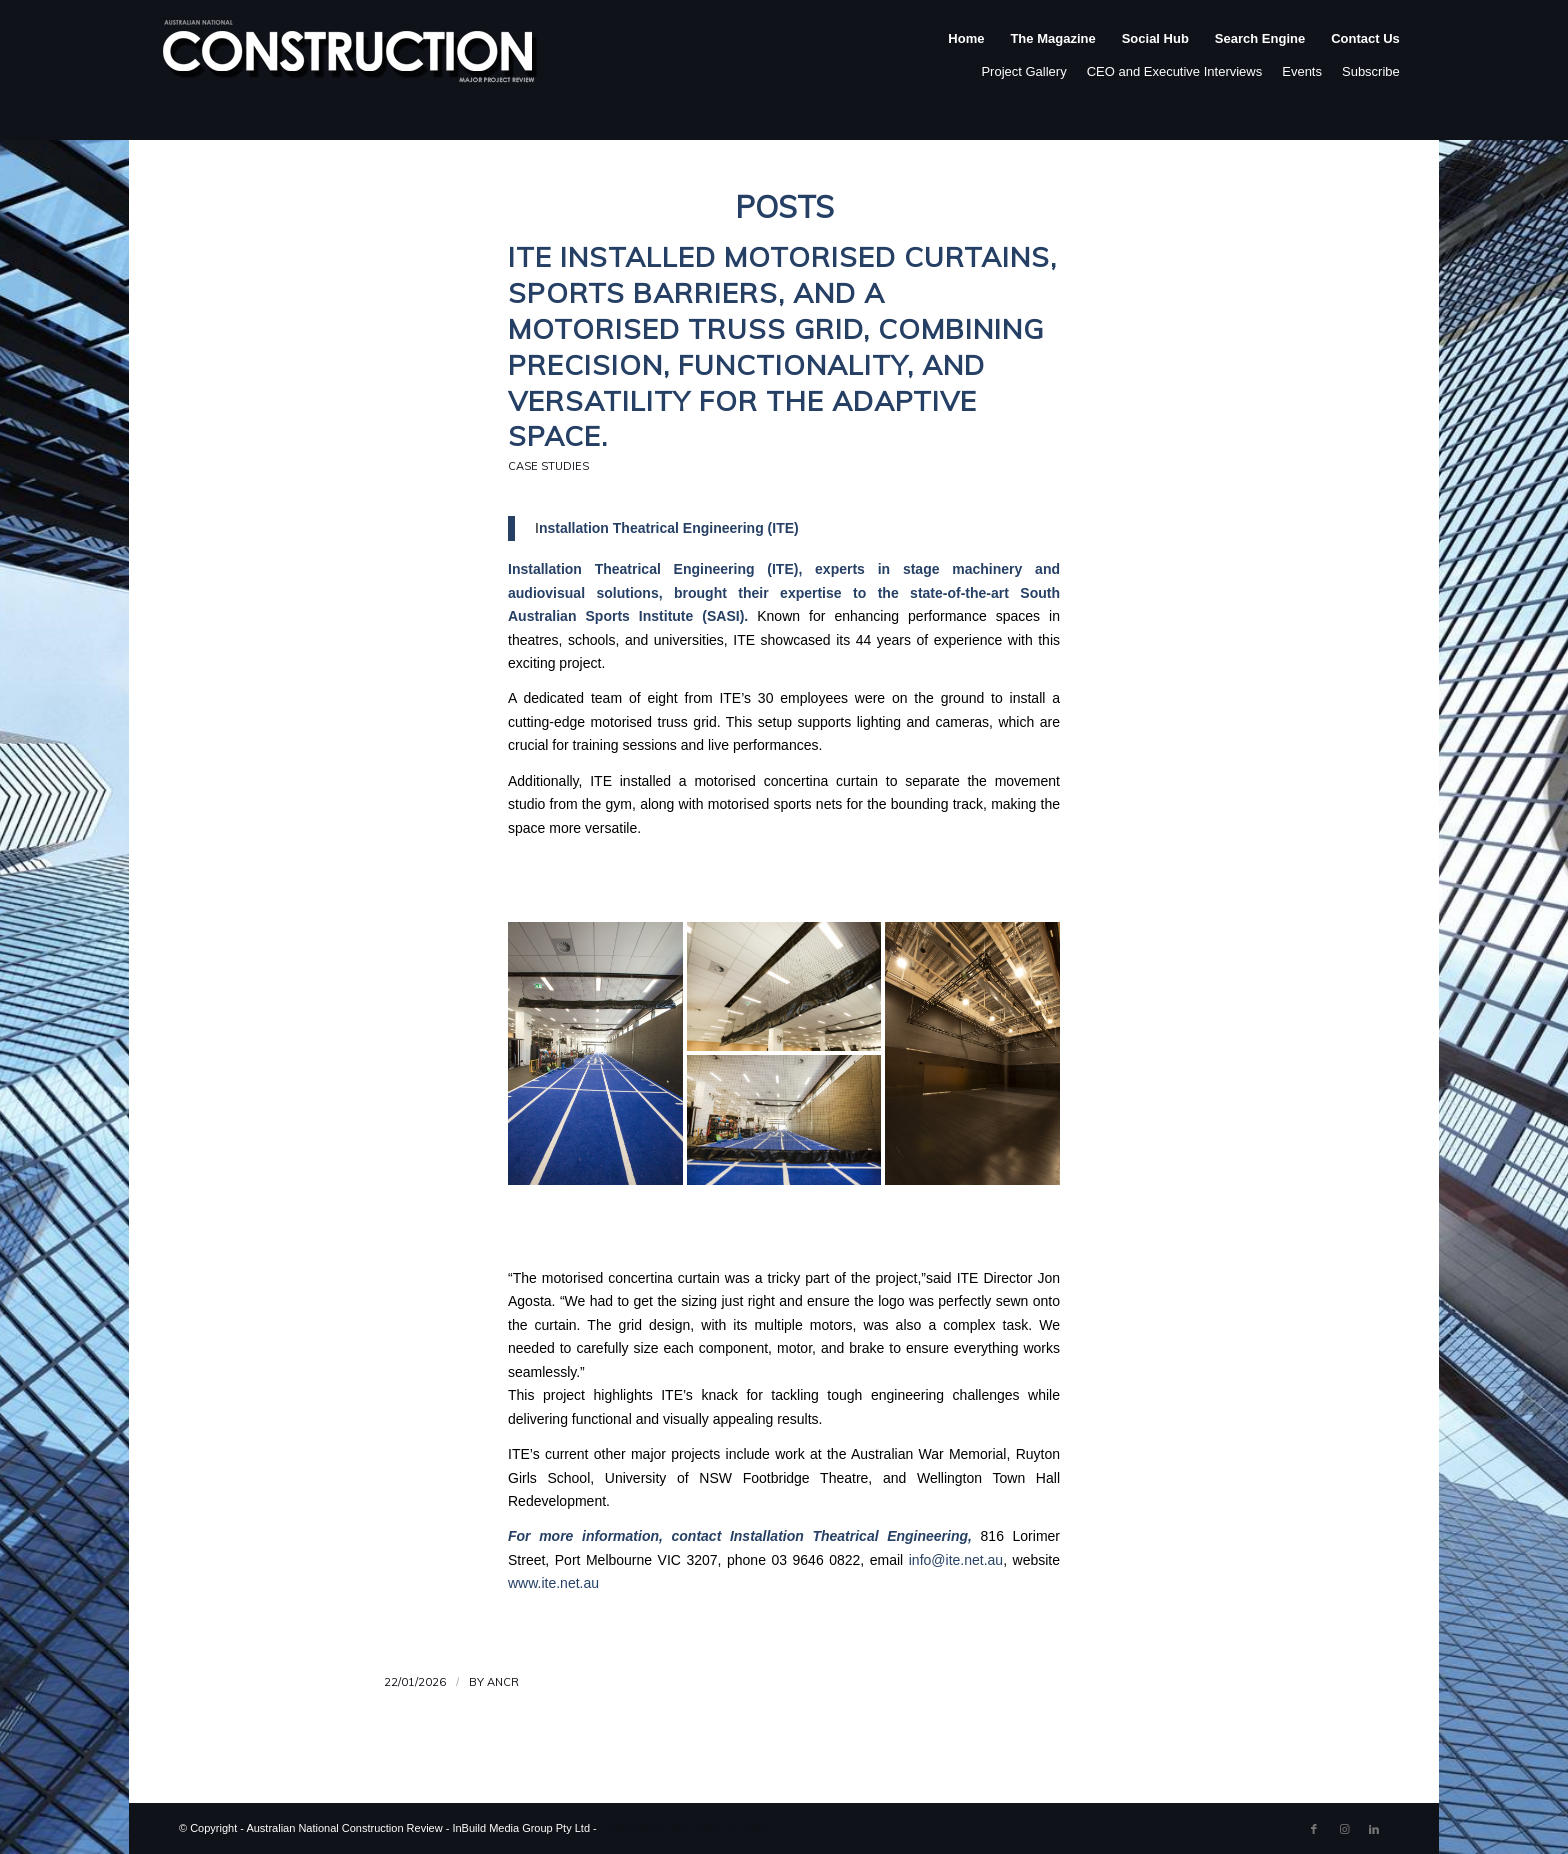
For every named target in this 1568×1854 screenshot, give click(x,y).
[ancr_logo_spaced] (351, 59)
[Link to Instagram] (1344, 1829)
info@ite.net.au (956, 1560)
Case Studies (548, 466)
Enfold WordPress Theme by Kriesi (685, 1828)
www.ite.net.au (553, 1583)
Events (1302, 71)
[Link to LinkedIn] (1374, 1829)
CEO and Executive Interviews (1175, 71)
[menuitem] (966, 59)
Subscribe (1371, 71)
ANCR (503, 1682)
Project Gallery (1023, 71)
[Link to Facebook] (1314, 1829)
